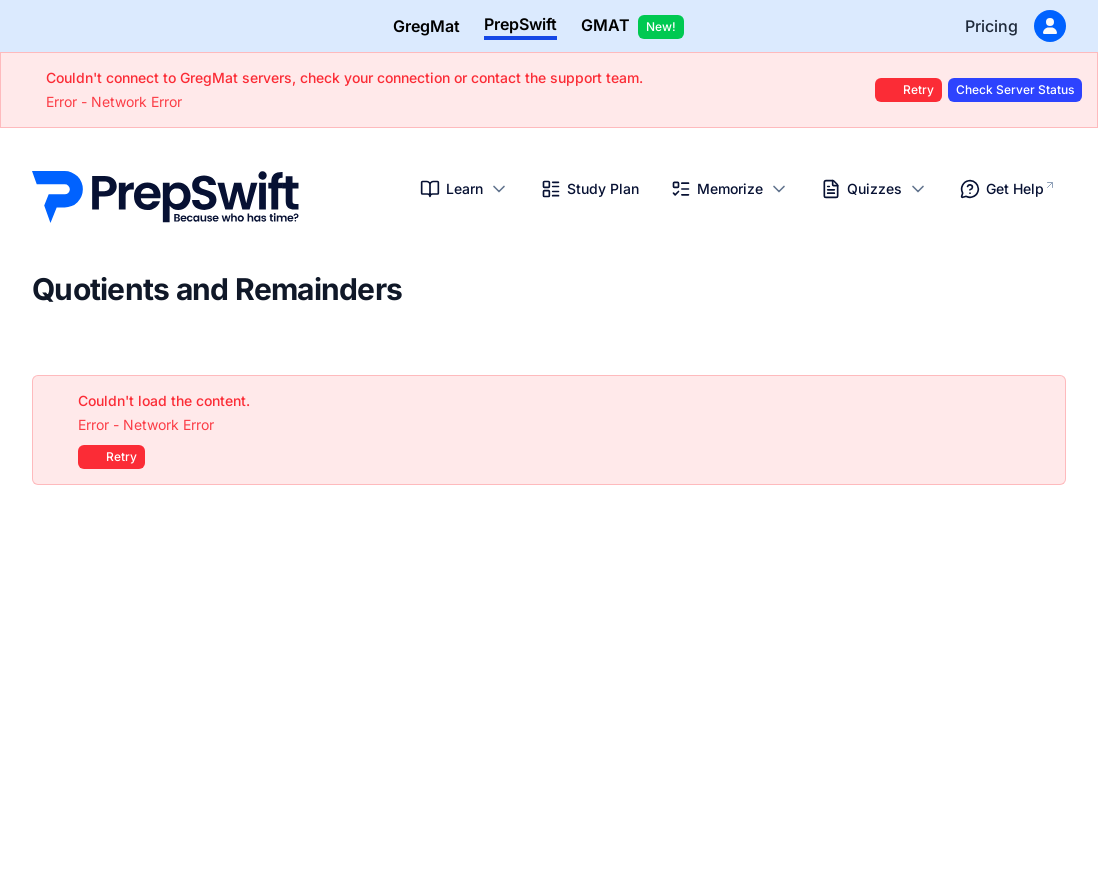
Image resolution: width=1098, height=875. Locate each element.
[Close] (1040, 401)
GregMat (426, 26)
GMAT (632, 27)
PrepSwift (520, 24)
